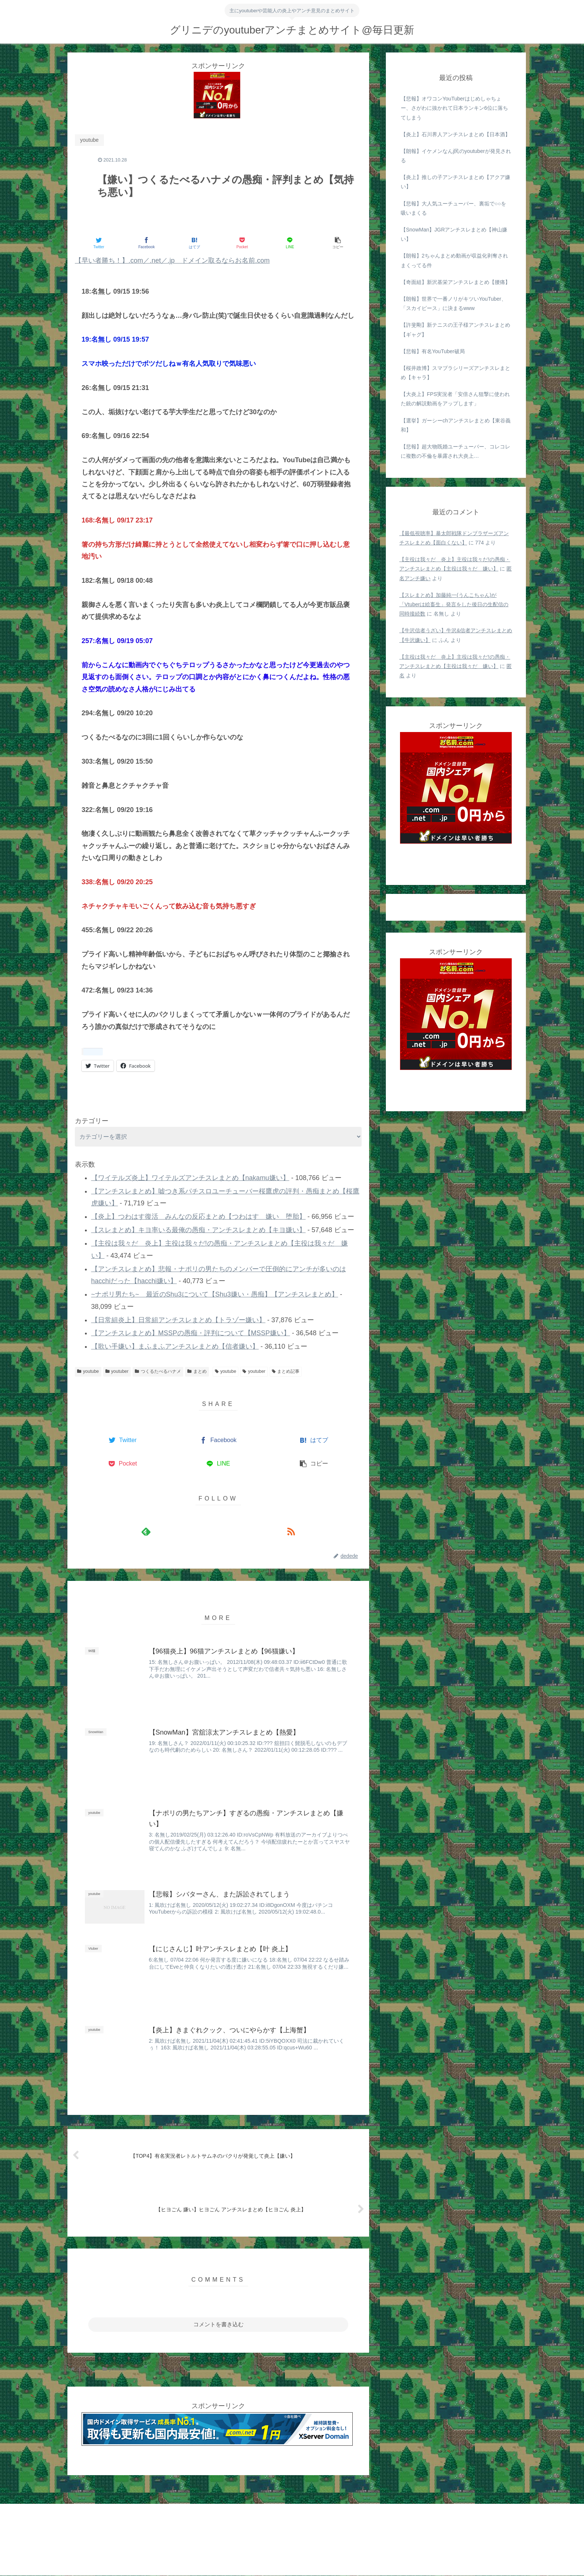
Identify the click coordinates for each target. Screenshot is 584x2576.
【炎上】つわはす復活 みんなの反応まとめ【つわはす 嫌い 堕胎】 (198, 1216)
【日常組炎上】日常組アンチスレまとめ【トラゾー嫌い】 (178, 1320)
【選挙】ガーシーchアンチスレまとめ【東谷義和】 (456, 425)
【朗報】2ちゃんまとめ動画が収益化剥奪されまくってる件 (454, 260)
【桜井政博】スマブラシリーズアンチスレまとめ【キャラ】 (455, 372)
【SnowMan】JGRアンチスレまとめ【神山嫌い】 (454, 234)
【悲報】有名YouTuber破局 (433, 351)
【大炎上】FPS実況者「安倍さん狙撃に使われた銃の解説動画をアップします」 (455, 398)
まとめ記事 (286, 1371)
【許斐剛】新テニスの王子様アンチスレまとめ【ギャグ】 (455, 329)
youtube (88, 1371)
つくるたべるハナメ (158, 1371)
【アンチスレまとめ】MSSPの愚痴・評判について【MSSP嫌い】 (190, 1333)
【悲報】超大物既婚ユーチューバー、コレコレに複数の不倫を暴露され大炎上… (455, 451)
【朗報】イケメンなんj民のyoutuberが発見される (456, 155)
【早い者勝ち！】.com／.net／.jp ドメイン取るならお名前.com (172, 260)
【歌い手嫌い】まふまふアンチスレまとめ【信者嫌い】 (175, 1346)
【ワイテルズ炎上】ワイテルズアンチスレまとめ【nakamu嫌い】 (190, 1178)
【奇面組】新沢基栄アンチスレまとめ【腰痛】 (455, 282)
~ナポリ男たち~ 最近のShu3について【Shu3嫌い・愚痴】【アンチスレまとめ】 (214, 1294)
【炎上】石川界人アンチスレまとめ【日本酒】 (455, 134)
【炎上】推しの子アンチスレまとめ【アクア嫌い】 (455, 181)
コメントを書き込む (218, 2324)
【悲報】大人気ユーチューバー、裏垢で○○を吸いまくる (453, 208)
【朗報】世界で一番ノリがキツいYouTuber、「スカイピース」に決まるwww (454, 303)
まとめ (197, 1371)
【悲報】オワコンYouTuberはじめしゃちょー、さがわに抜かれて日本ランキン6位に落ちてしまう (454, 108)
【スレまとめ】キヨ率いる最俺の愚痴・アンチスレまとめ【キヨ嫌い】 (198, 1230)
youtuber (117, 1371)
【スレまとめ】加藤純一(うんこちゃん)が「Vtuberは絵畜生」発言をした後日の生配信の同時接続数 (453, 604)
